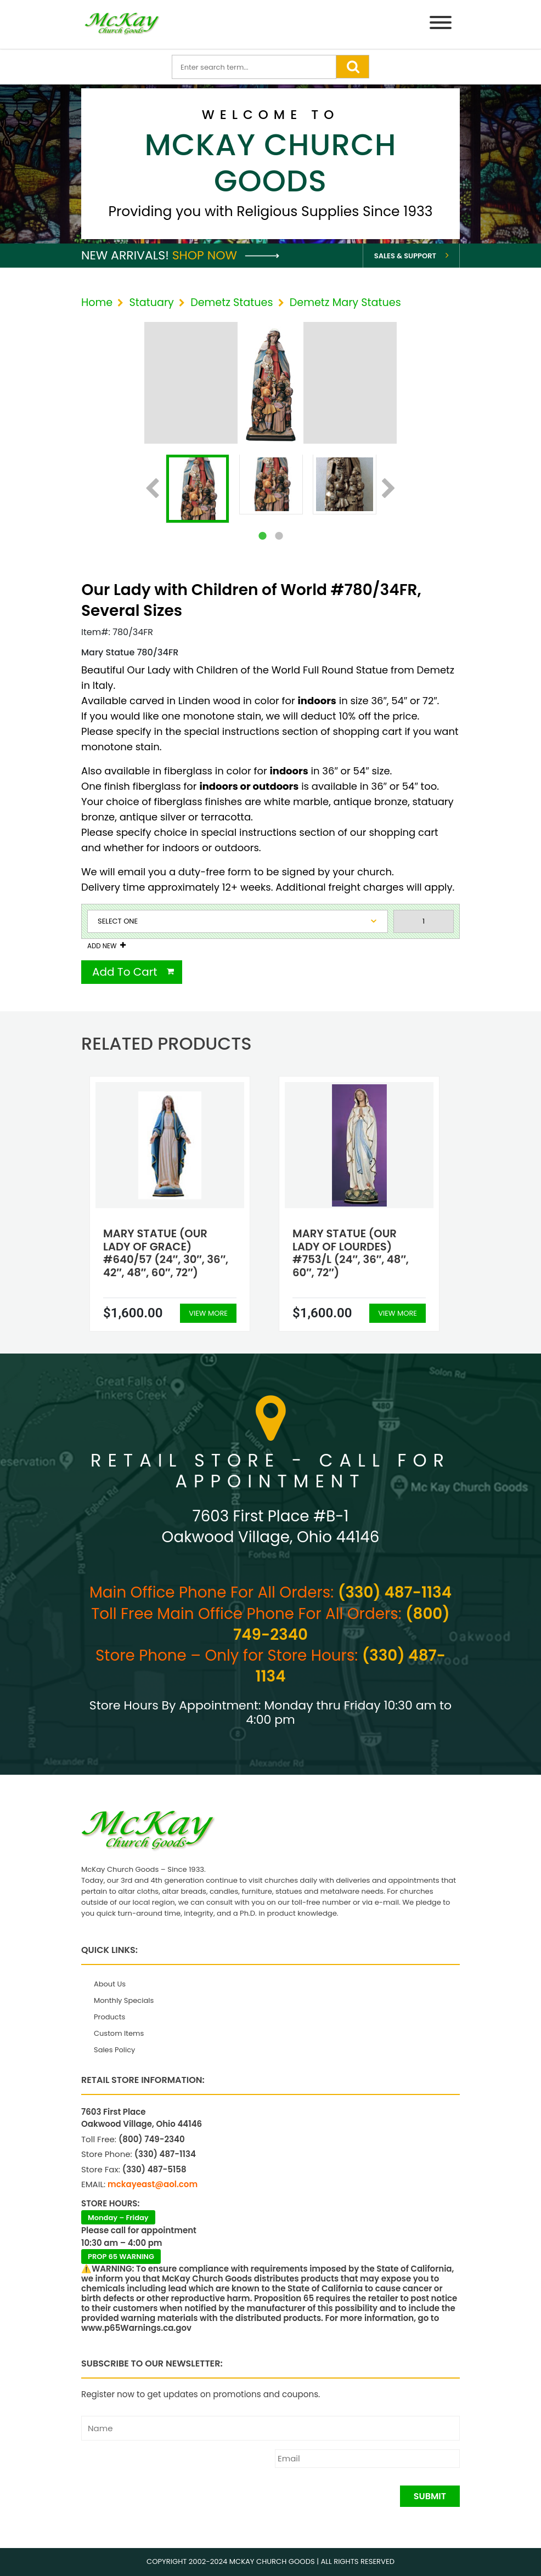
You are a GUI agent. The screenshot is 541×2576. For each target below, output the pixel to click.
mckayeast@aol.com (153, 2184)
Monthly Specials (124, 2000)
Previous (152, 489)
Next (389, 489)
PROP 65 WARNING (121, 2256)
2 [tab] (278, 535)
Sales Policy (114, 2050)
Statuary (151, 302)
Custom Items (119, 2033)
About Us (110, 1984)
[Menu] (440, 24)
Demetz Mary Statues (345, 302)
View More (208, 1313)
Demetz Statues (231, 302)
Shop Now (225, 255)
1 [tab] (262, 535)
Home (96, 302)
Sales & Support (405, 256)
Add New (101, 946)
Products (109, 2017)
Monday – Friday (118, 2217)
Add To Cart (124, 972)
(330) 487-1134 (395, 1592)
